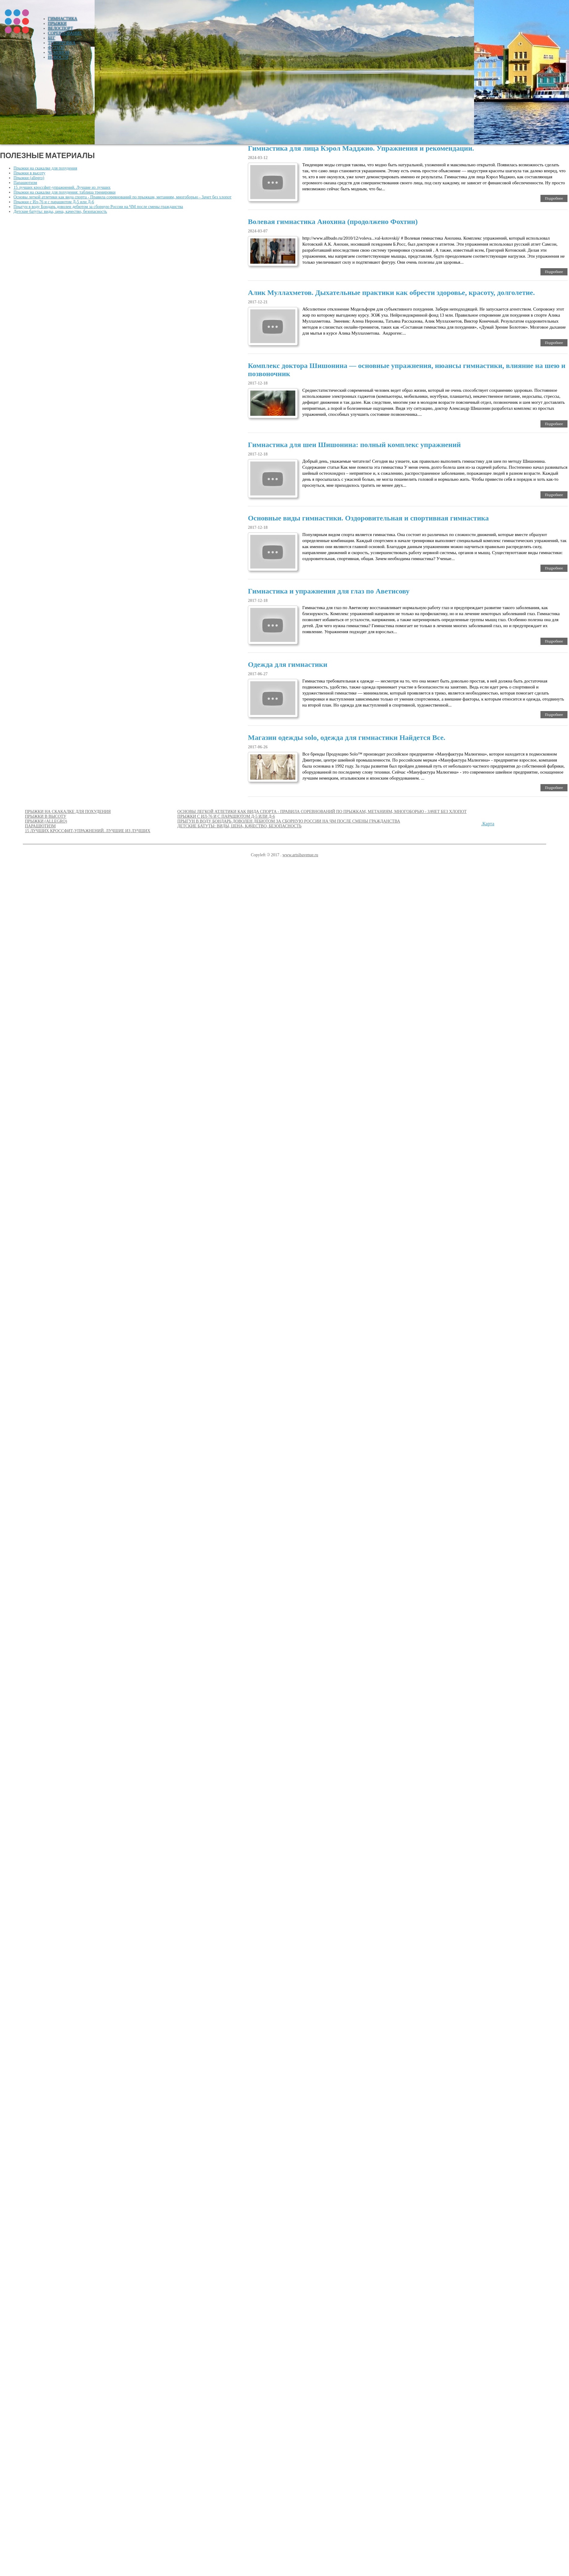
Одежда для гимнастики (287, 664)
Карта (488, 823)
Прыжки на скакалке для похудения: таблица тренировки (65, 192)
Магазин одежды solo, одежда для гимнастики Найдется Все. (346, 737)
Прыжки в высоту (29, 173)
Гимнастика (63, 19)
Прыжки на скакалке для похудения (45, 168)
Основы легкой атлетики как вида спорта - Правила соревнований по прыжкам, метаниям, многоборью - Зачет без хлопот (122, 197)
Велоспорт (60, 28)
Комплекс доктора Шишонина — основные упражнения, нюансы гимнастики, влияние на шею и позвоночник (406, 370)
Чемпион (58, 52)
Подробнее (554, 198)
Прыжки (57, 23)
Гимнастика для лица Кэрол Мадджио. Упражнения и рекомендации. (361, 148)
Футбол (56, 47)
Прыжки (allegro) (29, 178)
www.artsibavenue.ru (300, 855)
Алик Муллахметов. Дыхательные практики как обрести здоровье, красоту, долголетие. (391, 292)
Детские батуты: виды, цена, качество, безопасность (60, 211)
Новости (58, 57)
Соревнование (65, 33)
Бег (52, 38)
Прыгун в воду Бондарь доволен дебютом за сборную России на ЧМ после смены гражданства (98, 206)
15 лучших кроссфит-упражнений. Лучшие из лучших (62, 187)
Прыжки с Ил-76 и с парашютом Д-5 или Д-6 (54, 202)
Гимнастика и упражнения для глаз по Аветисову (328, 591)
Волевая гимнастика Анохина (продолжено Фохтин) (333, 221)
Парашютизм (25, 182)
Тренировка (62, 43)
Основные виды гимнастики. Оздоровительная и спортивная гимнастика (368, 518)
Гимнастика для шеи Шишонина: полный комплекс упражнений (354, 445)
